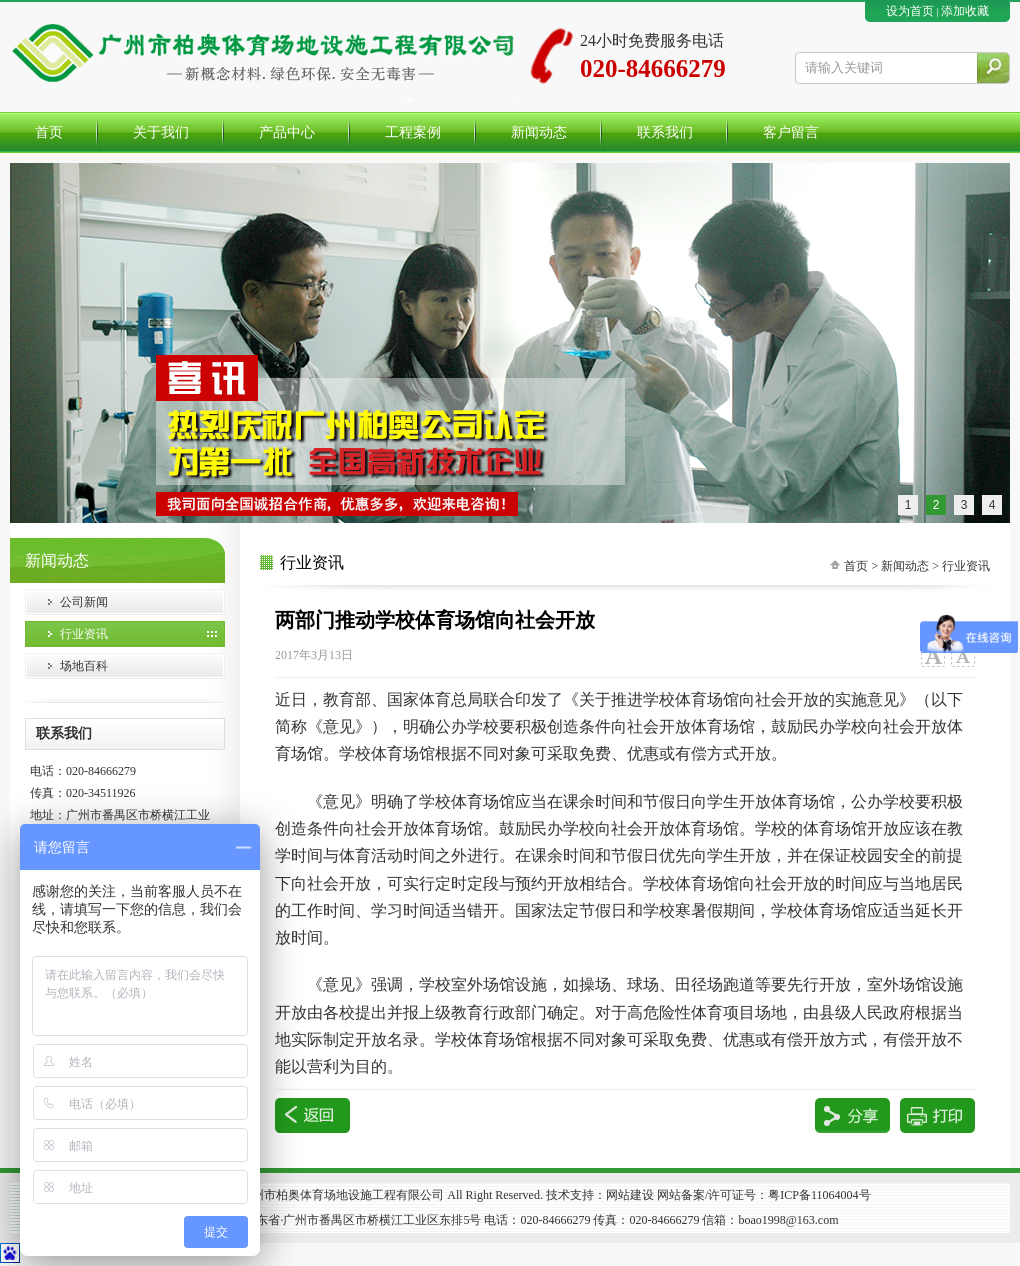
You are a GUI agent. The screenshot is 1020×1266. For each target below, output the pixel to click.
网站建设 (630, 1195)
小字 (962, 655)
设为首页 (910, 11)
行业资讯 (84, 634)
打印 (937, 1115)
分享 (852, 1115)
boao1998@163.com (788, 1220)
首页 (856, 566)
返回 (312, 1115)
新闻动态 (905, 566)
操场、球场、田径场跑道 (667, 984)
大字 (932, 655)
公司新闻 (84, 602)
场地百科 (84, 666)
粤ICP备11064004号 (819, 1195)
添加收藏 (965, 11)
